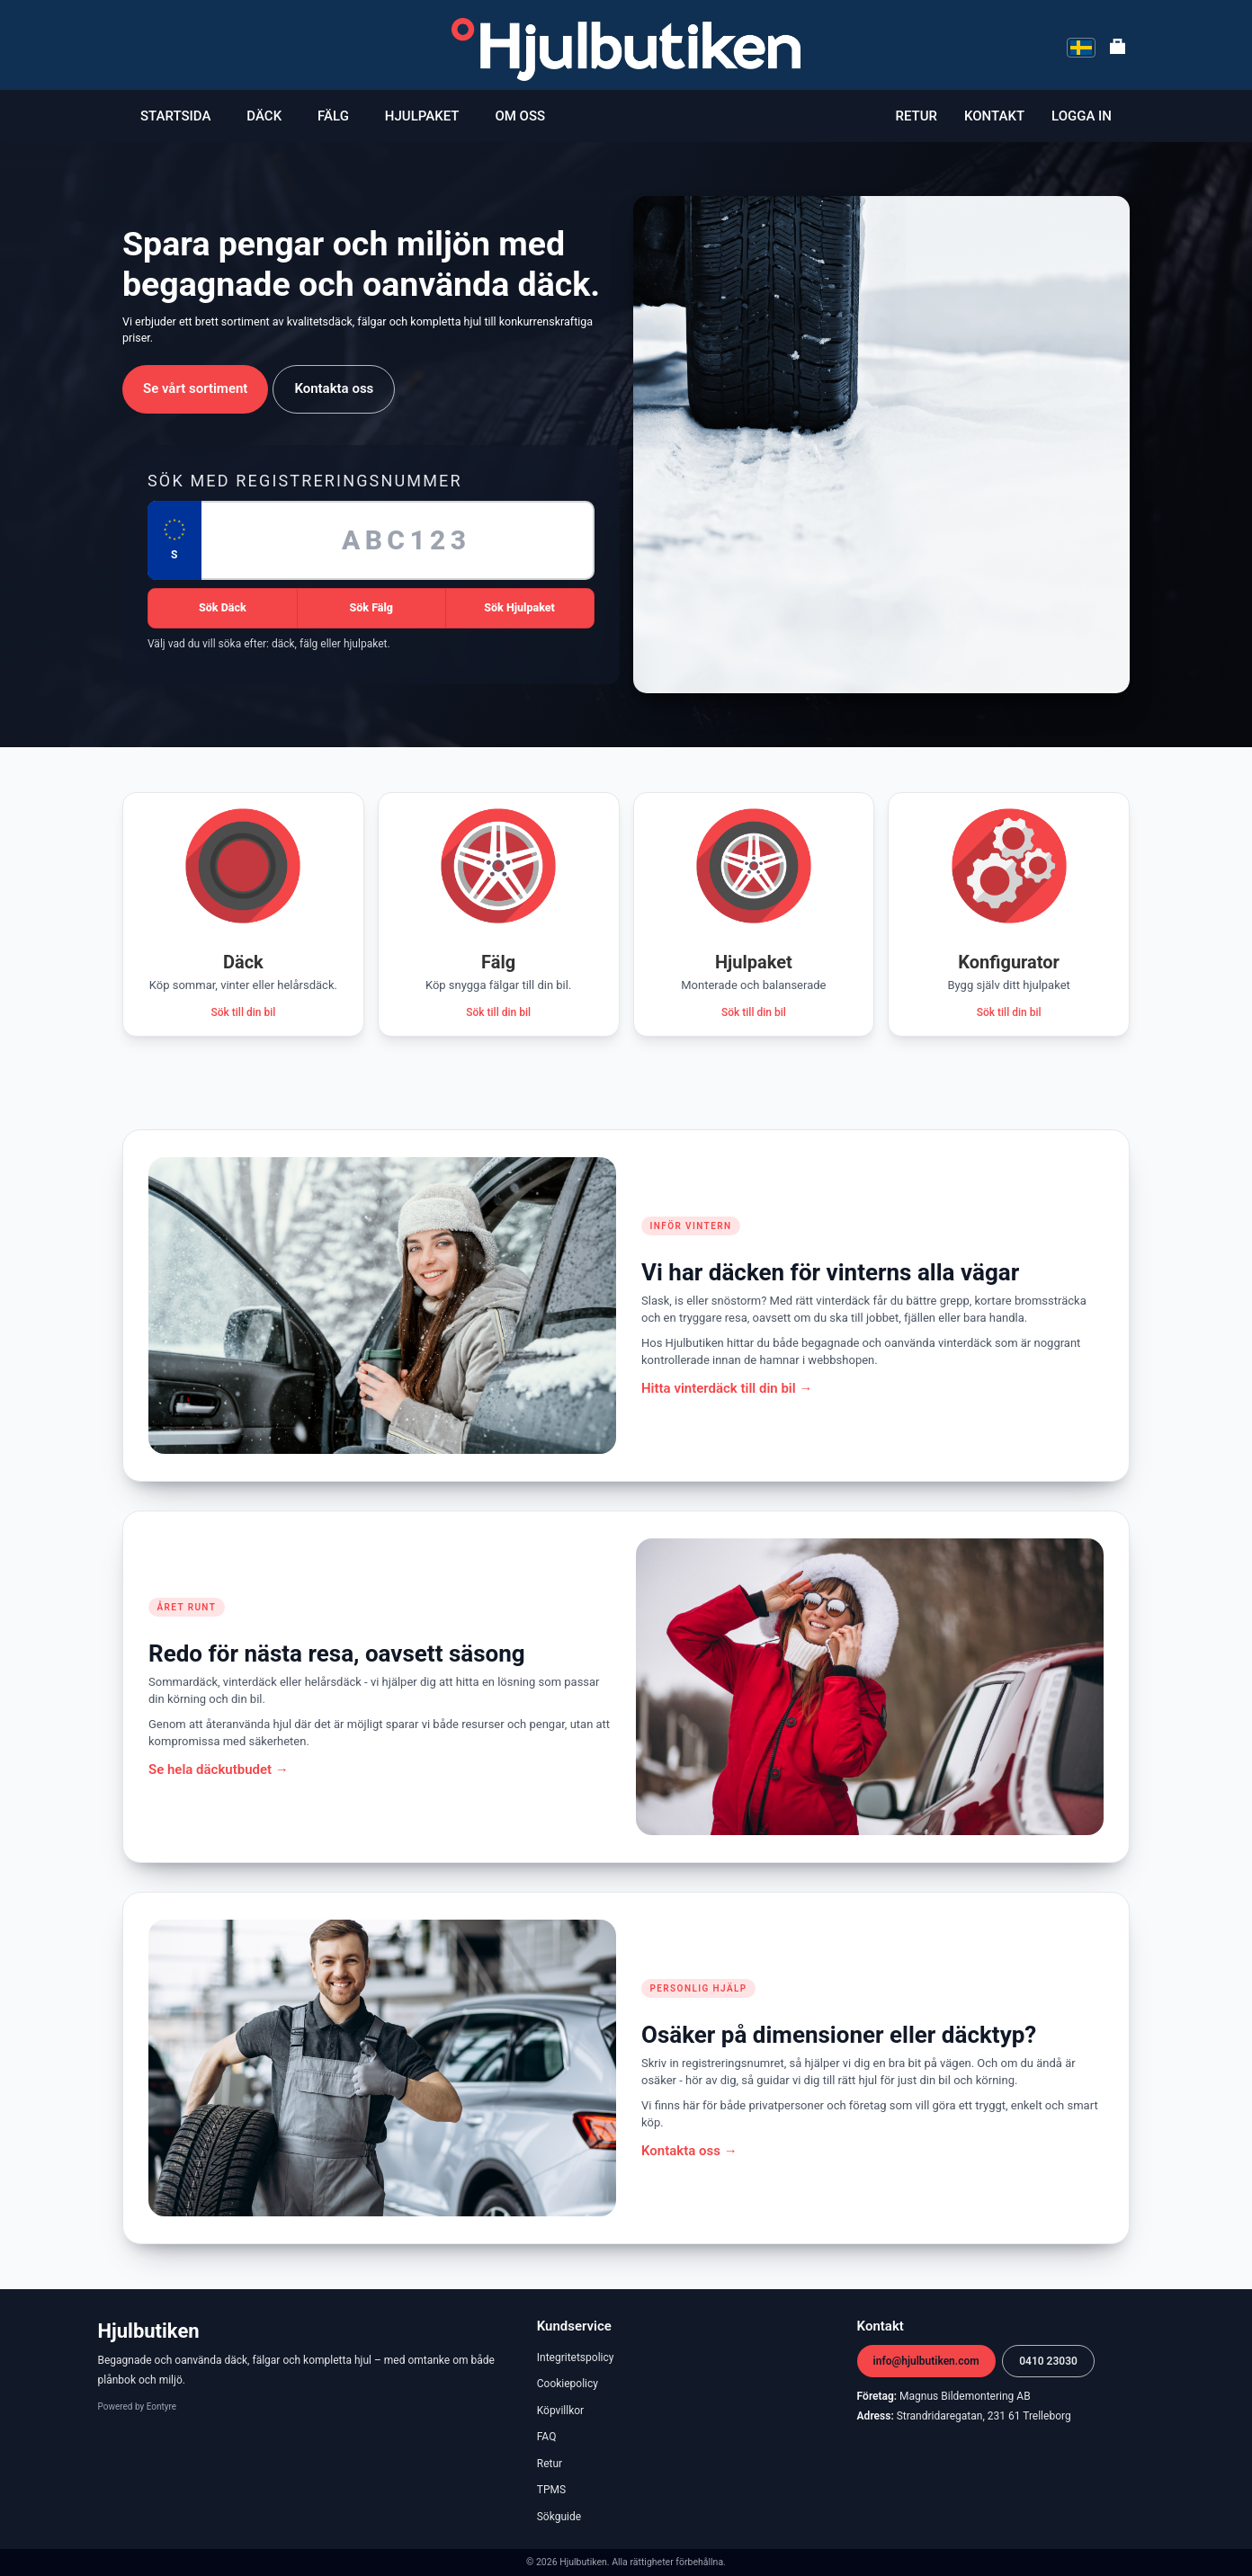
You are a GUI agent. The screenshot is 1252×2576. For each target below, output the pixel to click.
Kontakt (994, 116)
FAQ (547, 2436)
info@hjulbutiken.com (926, 2361)
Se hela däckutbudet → (218, 1769)
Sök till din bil (242, 1012)
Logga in (1081, 116)
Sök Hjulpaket (519, 607)
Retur (916, 116)
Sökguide (559, 2516)
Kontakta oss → (689, 2151)
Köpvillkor (560, 2410)
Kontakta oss (333, 388)
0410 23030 (1048, 2361)
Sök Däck (222, 607)
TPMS (551, 2489)
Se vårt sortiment (195, 388)
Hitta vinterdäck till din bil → (726, 1388)
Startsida (175, 116)
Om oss (520, 116)
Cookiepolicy (567, 2383)
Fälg (333, 116)
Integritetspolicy (575, 2357)
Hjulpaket (422, 116)
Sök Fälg (371, 607)
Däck (264, 116)
